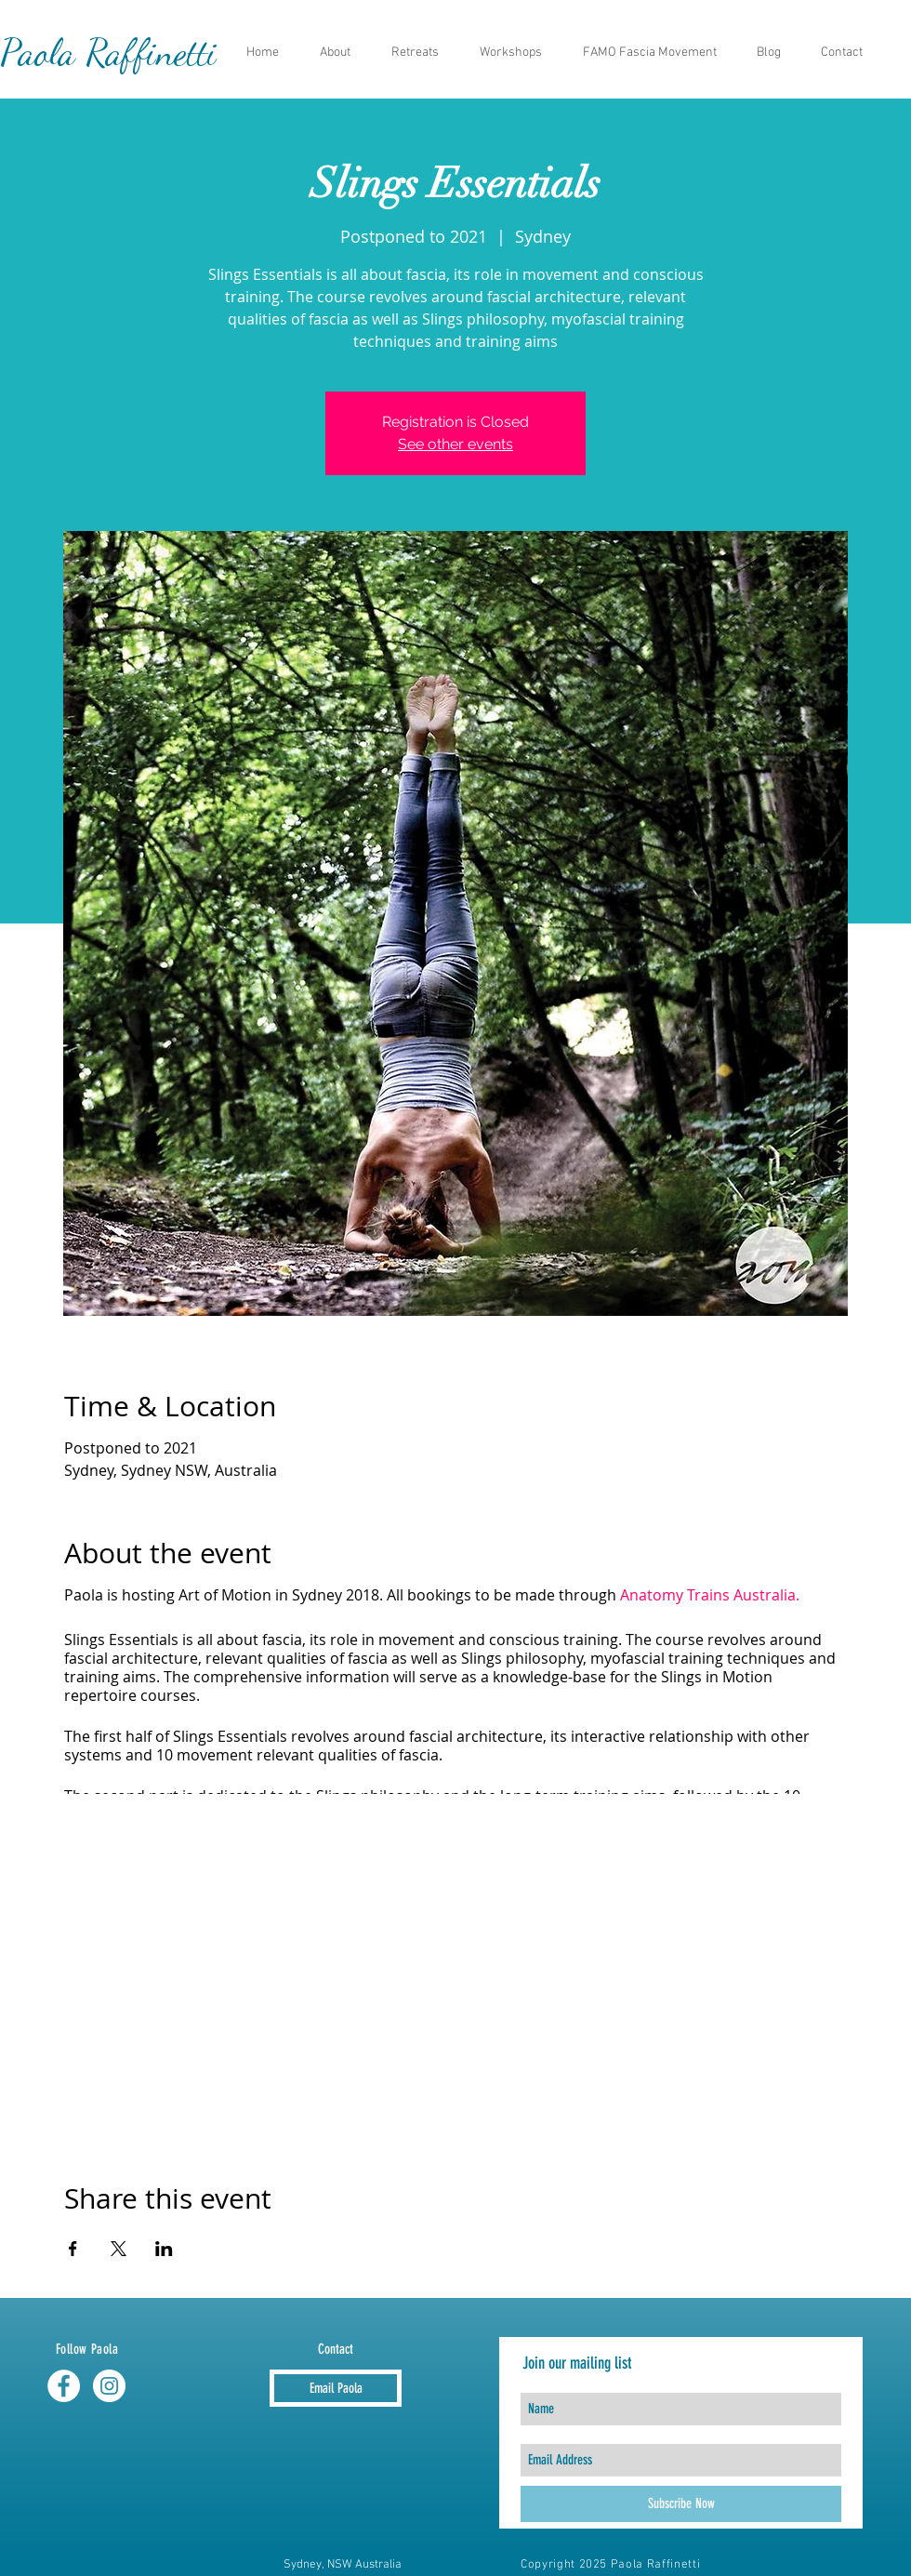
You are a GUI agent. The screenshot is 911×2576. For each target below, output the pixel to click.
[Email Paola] (336, 2388)
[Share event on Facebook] (73, 2248)
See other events (455, 444)
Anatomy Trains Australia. (709, 1595)
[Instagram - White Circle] (109, 2386)
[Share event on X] (118, 2248)
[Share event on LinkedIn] (164, 2248)
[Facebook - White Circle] (63, 2386)
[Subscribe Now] (681, 2504)
